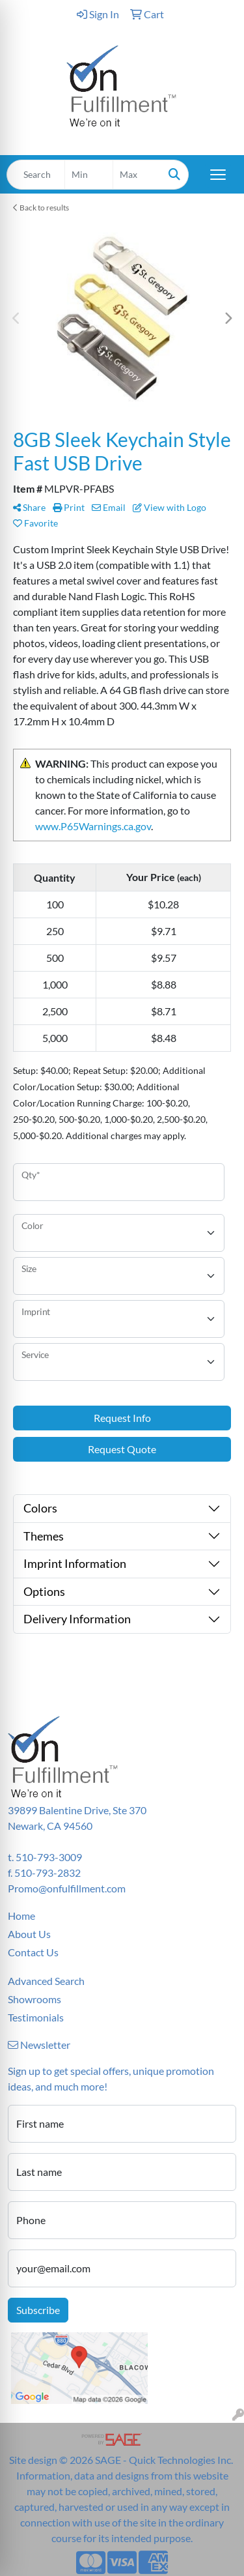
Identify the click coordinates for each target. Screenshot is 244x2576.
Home (21, 1915)
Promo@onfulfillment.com (67, 1888)
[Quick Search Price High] (137, 175)
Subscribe (38, 2310)
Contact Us (33, 1952)
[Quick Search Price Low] (88, 175)
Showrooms (34, 1999)
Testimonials (36, 2017)
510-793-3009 (49, 1857)
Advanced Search (46, 1981)
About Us (29, 1934)
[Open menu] (218, 175)
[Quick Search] (36, 175)
